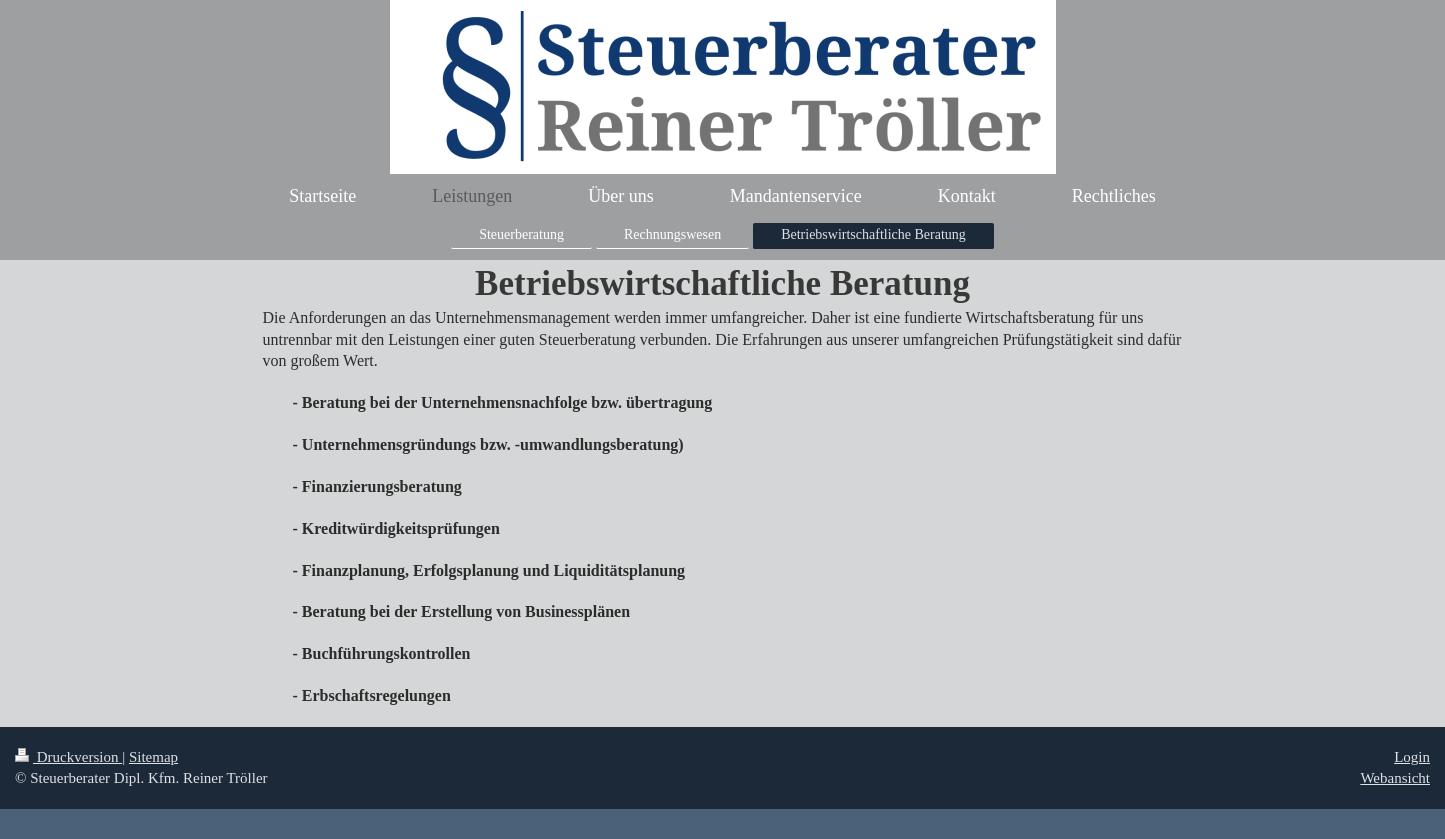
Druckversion (68, 757)
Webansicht (1395, 778)
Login (1412, 757)
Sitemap (153, 757)
